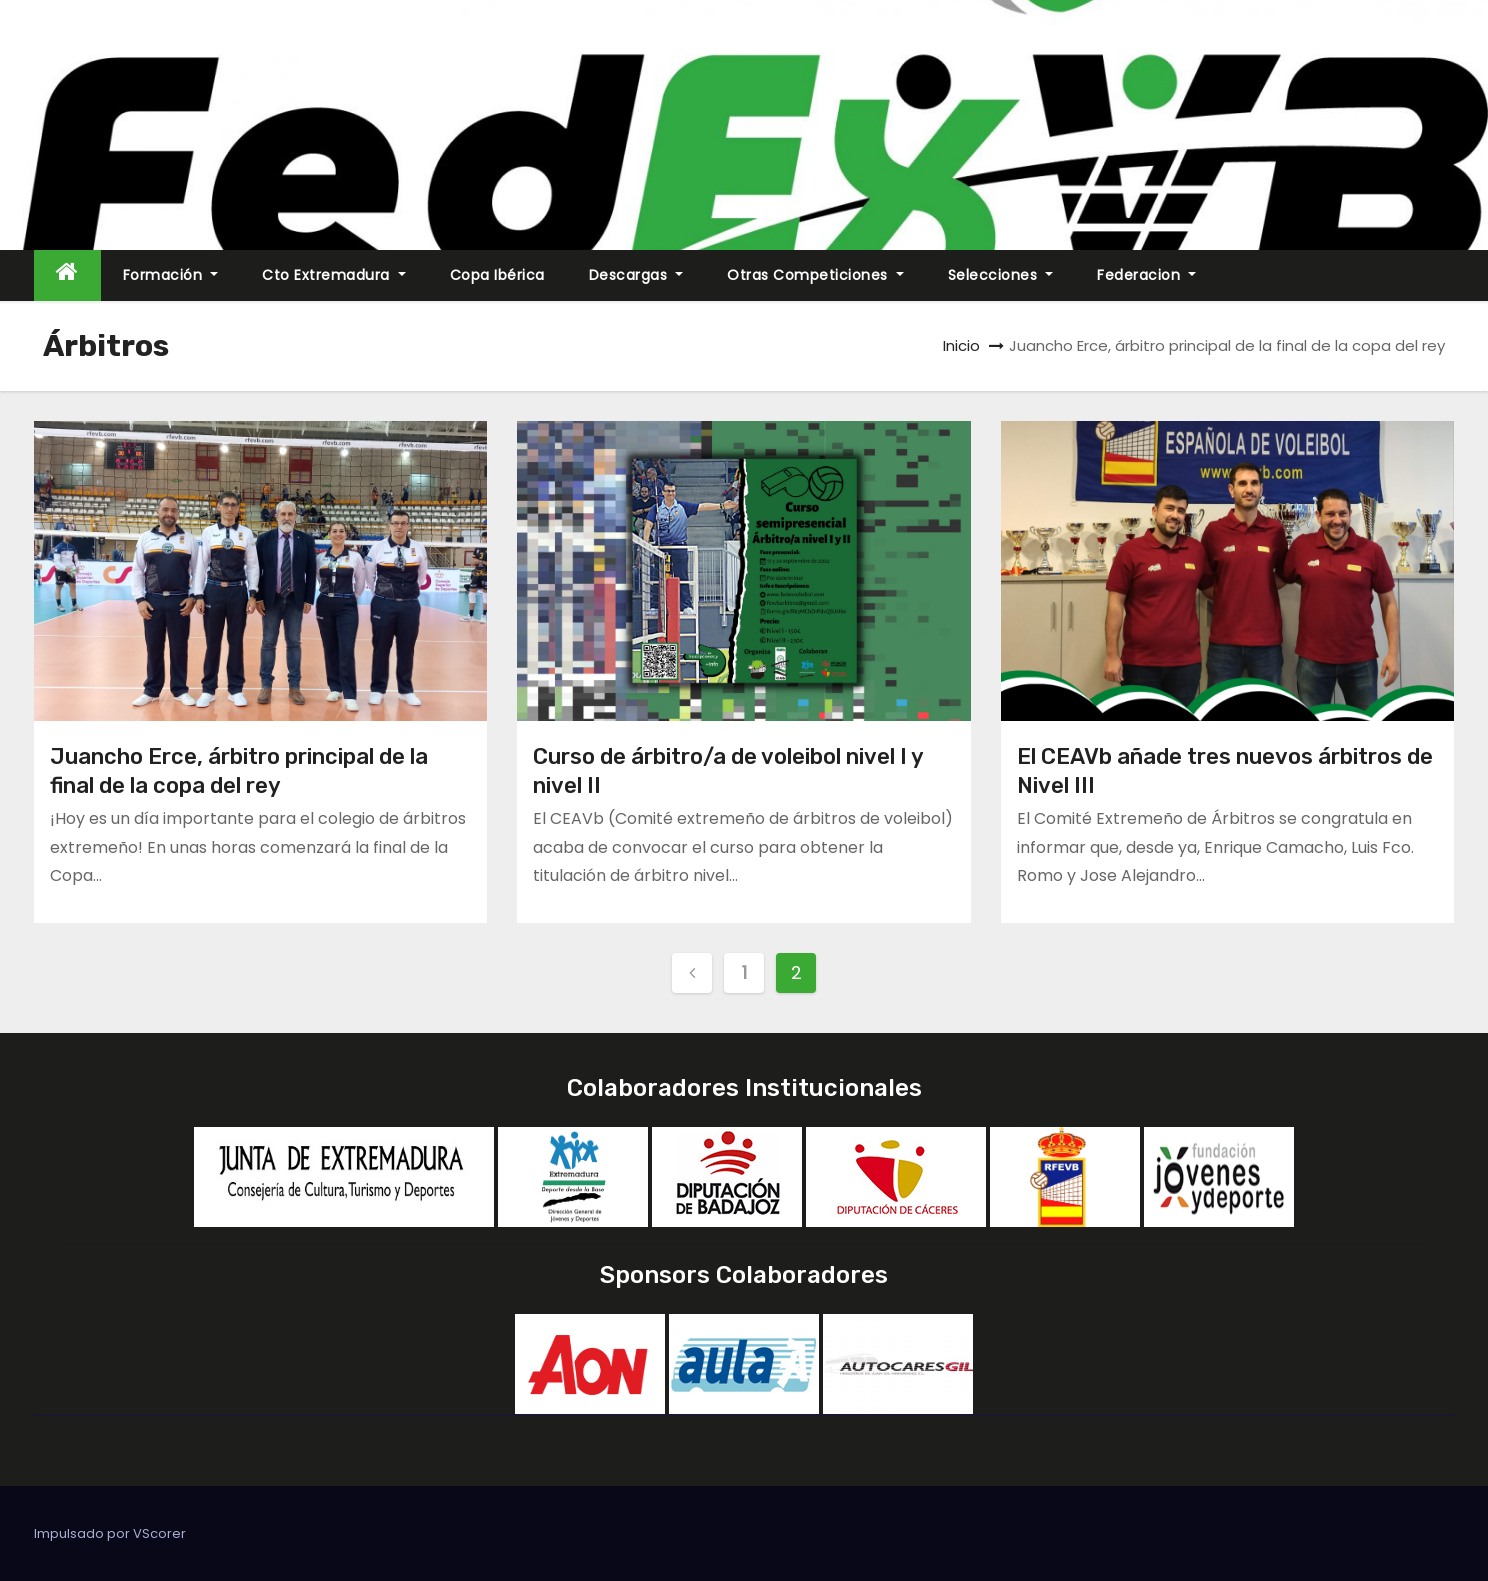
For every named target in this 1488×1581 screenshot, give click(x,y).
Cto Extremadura (334, 275)
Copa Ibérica (497, 275)
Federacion (1146, 275)
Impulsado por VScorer (110, 1533)
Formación (171, 275)
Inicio (961, 345)
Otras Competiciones (815, 275)
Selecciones (1001, 275)
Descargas (636, 275)
